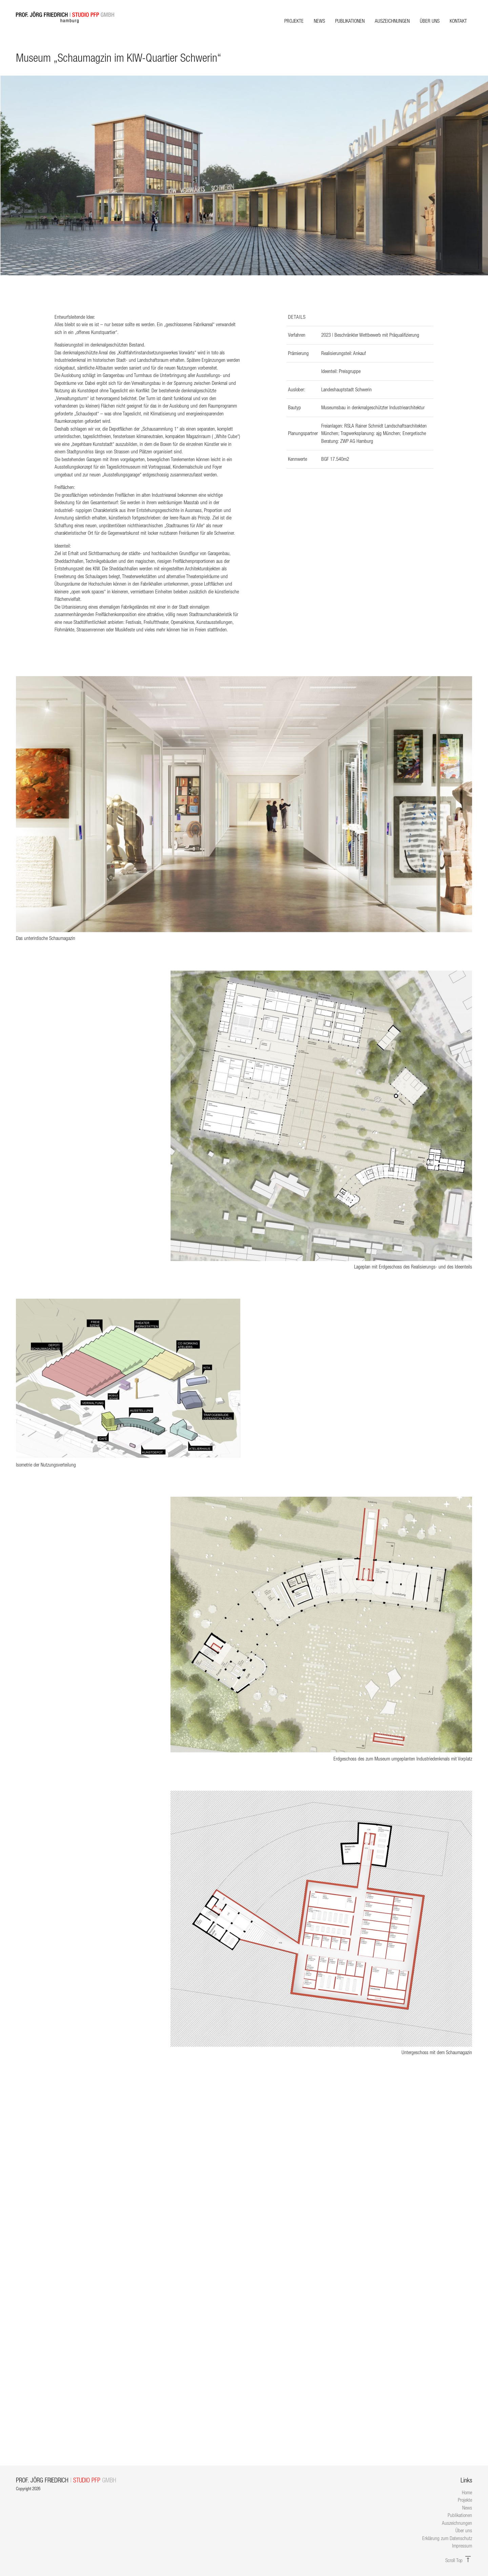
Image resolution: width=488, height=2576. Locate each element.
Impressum (462, 2546)
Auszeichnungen (392, 21)
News (319, 21)
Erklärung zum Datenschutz (447, 2538)
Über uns (430, 21)
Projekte (294, 21)
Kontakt (458, 21)
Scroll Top (458, 2560)
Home (467, 2492)
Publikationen (350, 21)
